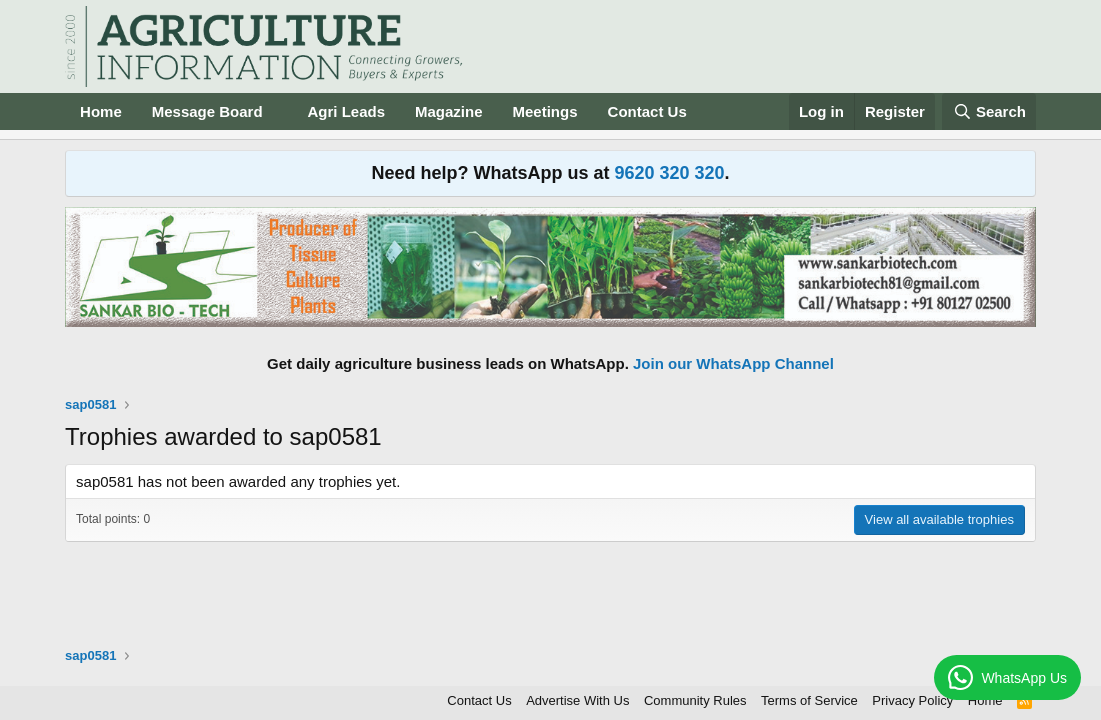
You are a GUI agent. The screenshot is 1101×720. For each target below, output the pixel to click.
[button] (278, 111)
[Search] (989, 111)
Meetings (545, 111)
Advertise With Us (577, 700)
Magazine (449, 111)
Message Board (207, 111)
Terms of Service (809, 700)
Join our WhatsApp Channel (733, 363)
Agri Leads (346, 111)
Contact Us (647, 111)
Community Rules (695, 700)
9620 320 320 (669, 173)
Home (101, 111)
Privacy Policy (912, 700)
